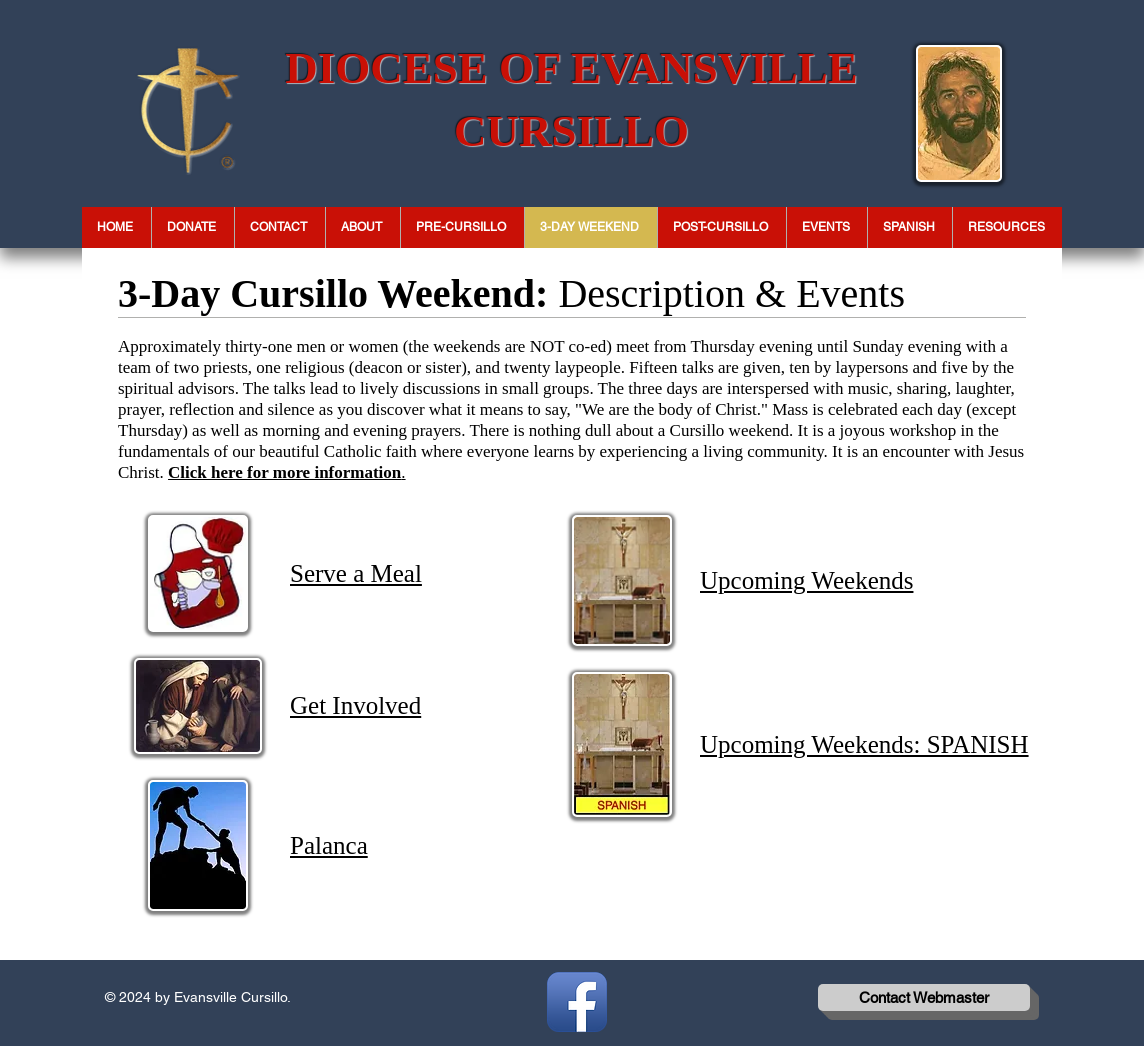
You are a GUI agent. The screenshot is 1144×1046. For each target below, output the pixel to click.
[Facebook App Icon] (577, 1002)
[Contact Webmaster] (924, 997)
